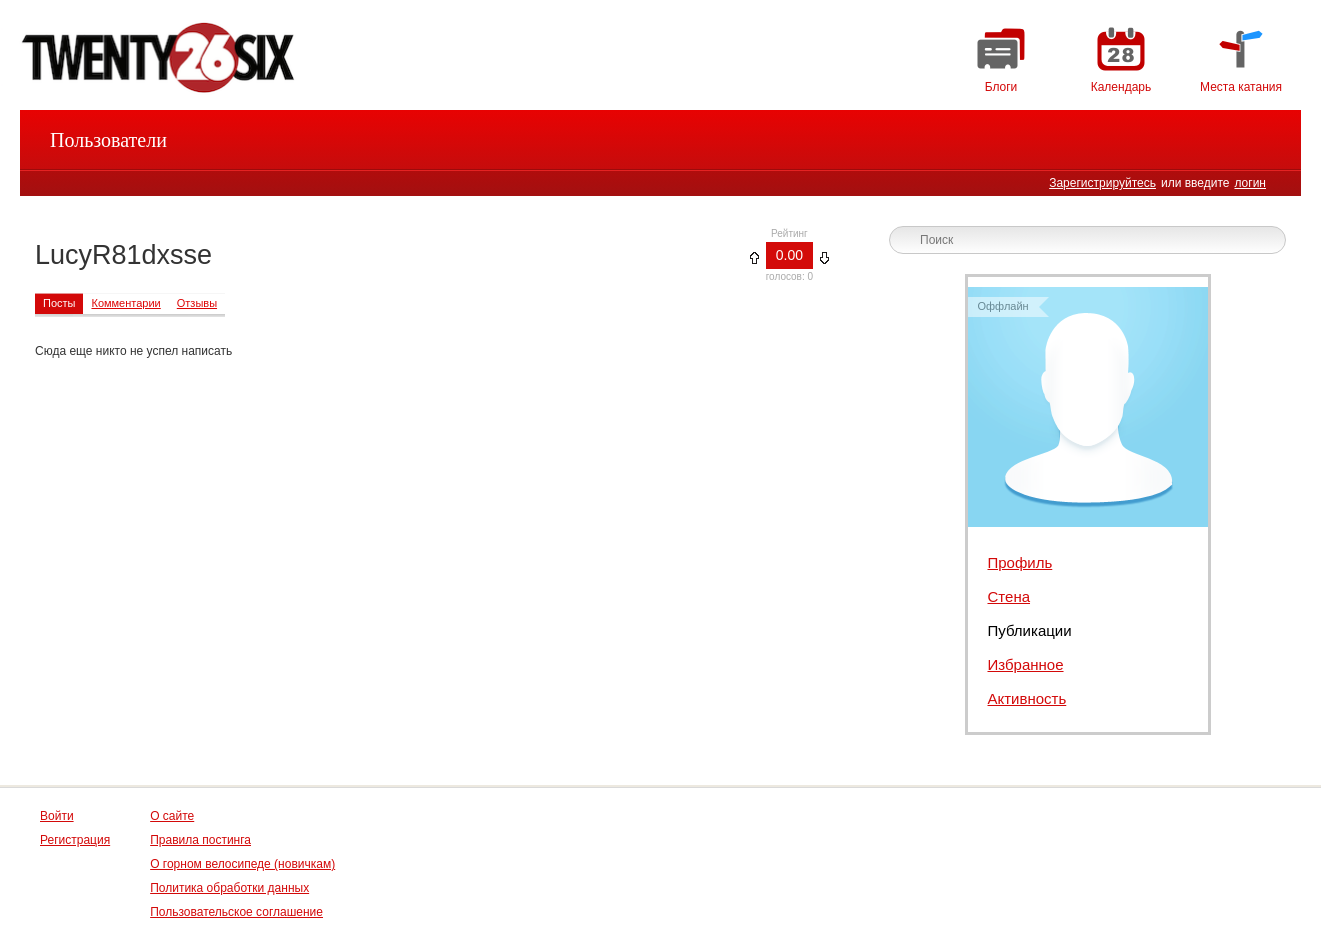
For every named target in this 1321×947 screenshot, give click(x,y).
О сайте (172, 816)
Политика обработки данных (229, 888)
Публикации (1030, 630)
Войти (57, 816)
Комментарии (125, 303)
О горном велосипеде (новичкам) (242, 864)
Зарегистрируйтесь (1102, 183)
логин (1250, 183)
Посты (59, 303)
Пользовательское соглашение (236, 912)
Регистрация (75, 840)
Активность (1027, 698)
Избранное (1026, 664)
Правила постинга (200, 840)
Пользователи (108, 140)
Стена (1009, 596)
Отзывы (197, 303)
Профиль (1020, 562)
